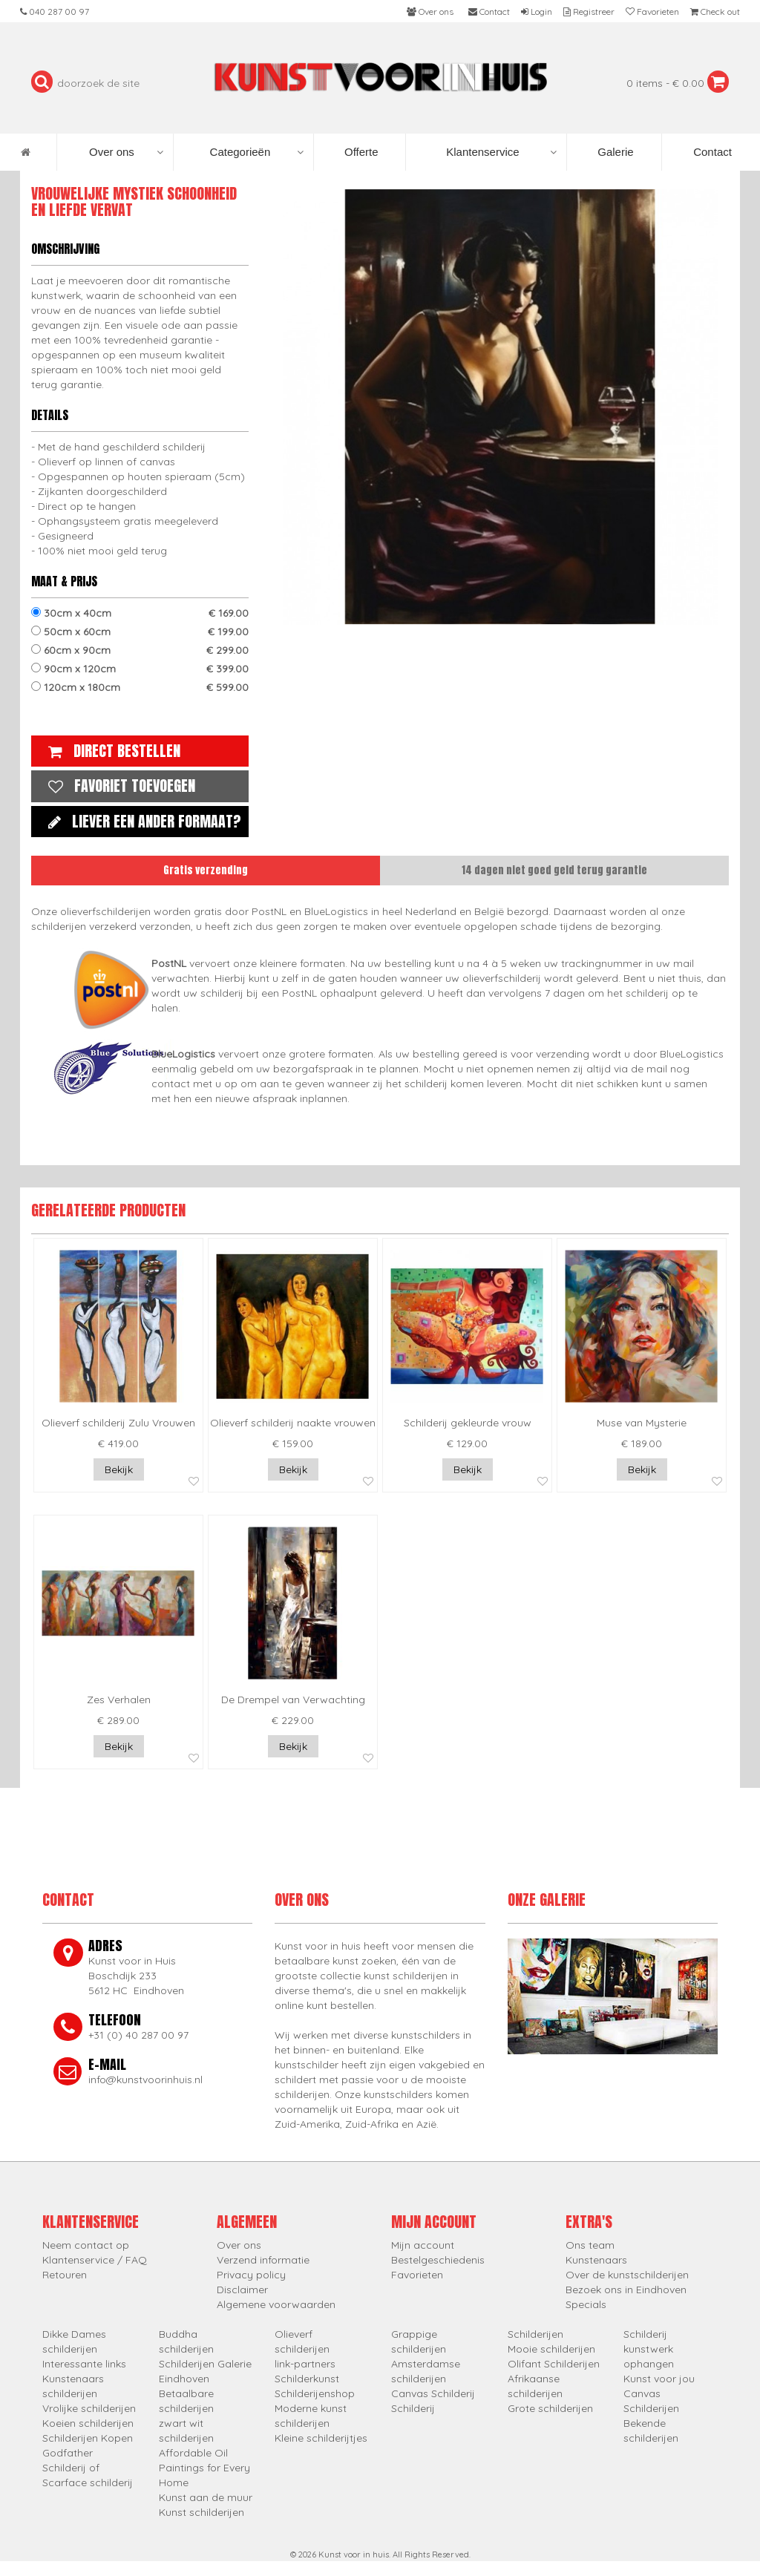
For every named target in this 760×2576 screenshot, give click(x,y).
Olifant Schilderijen (554, 2363)
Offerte (360, 151)
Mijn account (422, 2245)
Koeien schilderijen (88, 2423)
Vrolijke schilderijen (89, 2408)
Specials (586, 2304)
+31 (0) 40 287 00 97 (138, 2035)
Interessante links (84, 2363)
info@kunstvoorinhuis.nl (145, 2079)
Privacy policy (251, 2274)
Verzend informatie (263, 2260)
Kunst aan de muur (205, 2497)
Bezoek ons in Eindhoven (626, 2289)
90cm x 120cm (140, 668)
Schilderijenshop (315, 2393)
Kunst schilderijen (201, 2512)
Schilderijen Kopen (87, 2438)
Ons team (590, 2245)
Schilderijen (535, 2334)
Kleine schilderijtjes (321, 2438)
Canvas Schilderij (433, 2393)
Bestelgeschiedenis (438, 2260)
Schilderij (413, 2408)
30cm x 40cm (140, 613)
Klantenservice (501, 152)
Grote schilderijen (550, 2408)
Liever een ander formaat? (141, 821)
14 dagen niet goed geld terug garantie (554, 870)
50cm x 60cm (140, 631)
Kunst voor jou (659, 2378)
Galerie (614, 151)
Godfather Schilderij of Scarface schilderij (87, 2467)
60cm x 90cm (140, 650)
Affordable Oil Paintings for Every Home (204, 2467)
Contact (711, 151)
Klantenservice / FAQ (94, 2260)
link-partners (305, 2363)
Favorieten (417, 2274)
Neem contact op (85, 2245)
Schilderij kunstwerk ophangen (648, 2348)
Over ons (126, 152)
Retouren (64, 2274)
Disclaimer (242, 2289)
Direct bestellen (110, 750)
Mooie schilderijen (551, 2349)
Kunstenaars (596, 2260)
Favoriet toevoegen (118, 785)
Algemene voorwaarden (276, 2304)
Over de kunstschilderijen (627, 2274)
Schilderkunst (307, 2378)
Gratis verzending (205, 870)
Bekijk (119, 1469)
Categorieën (257, 152)
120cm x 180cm (140, 687)
